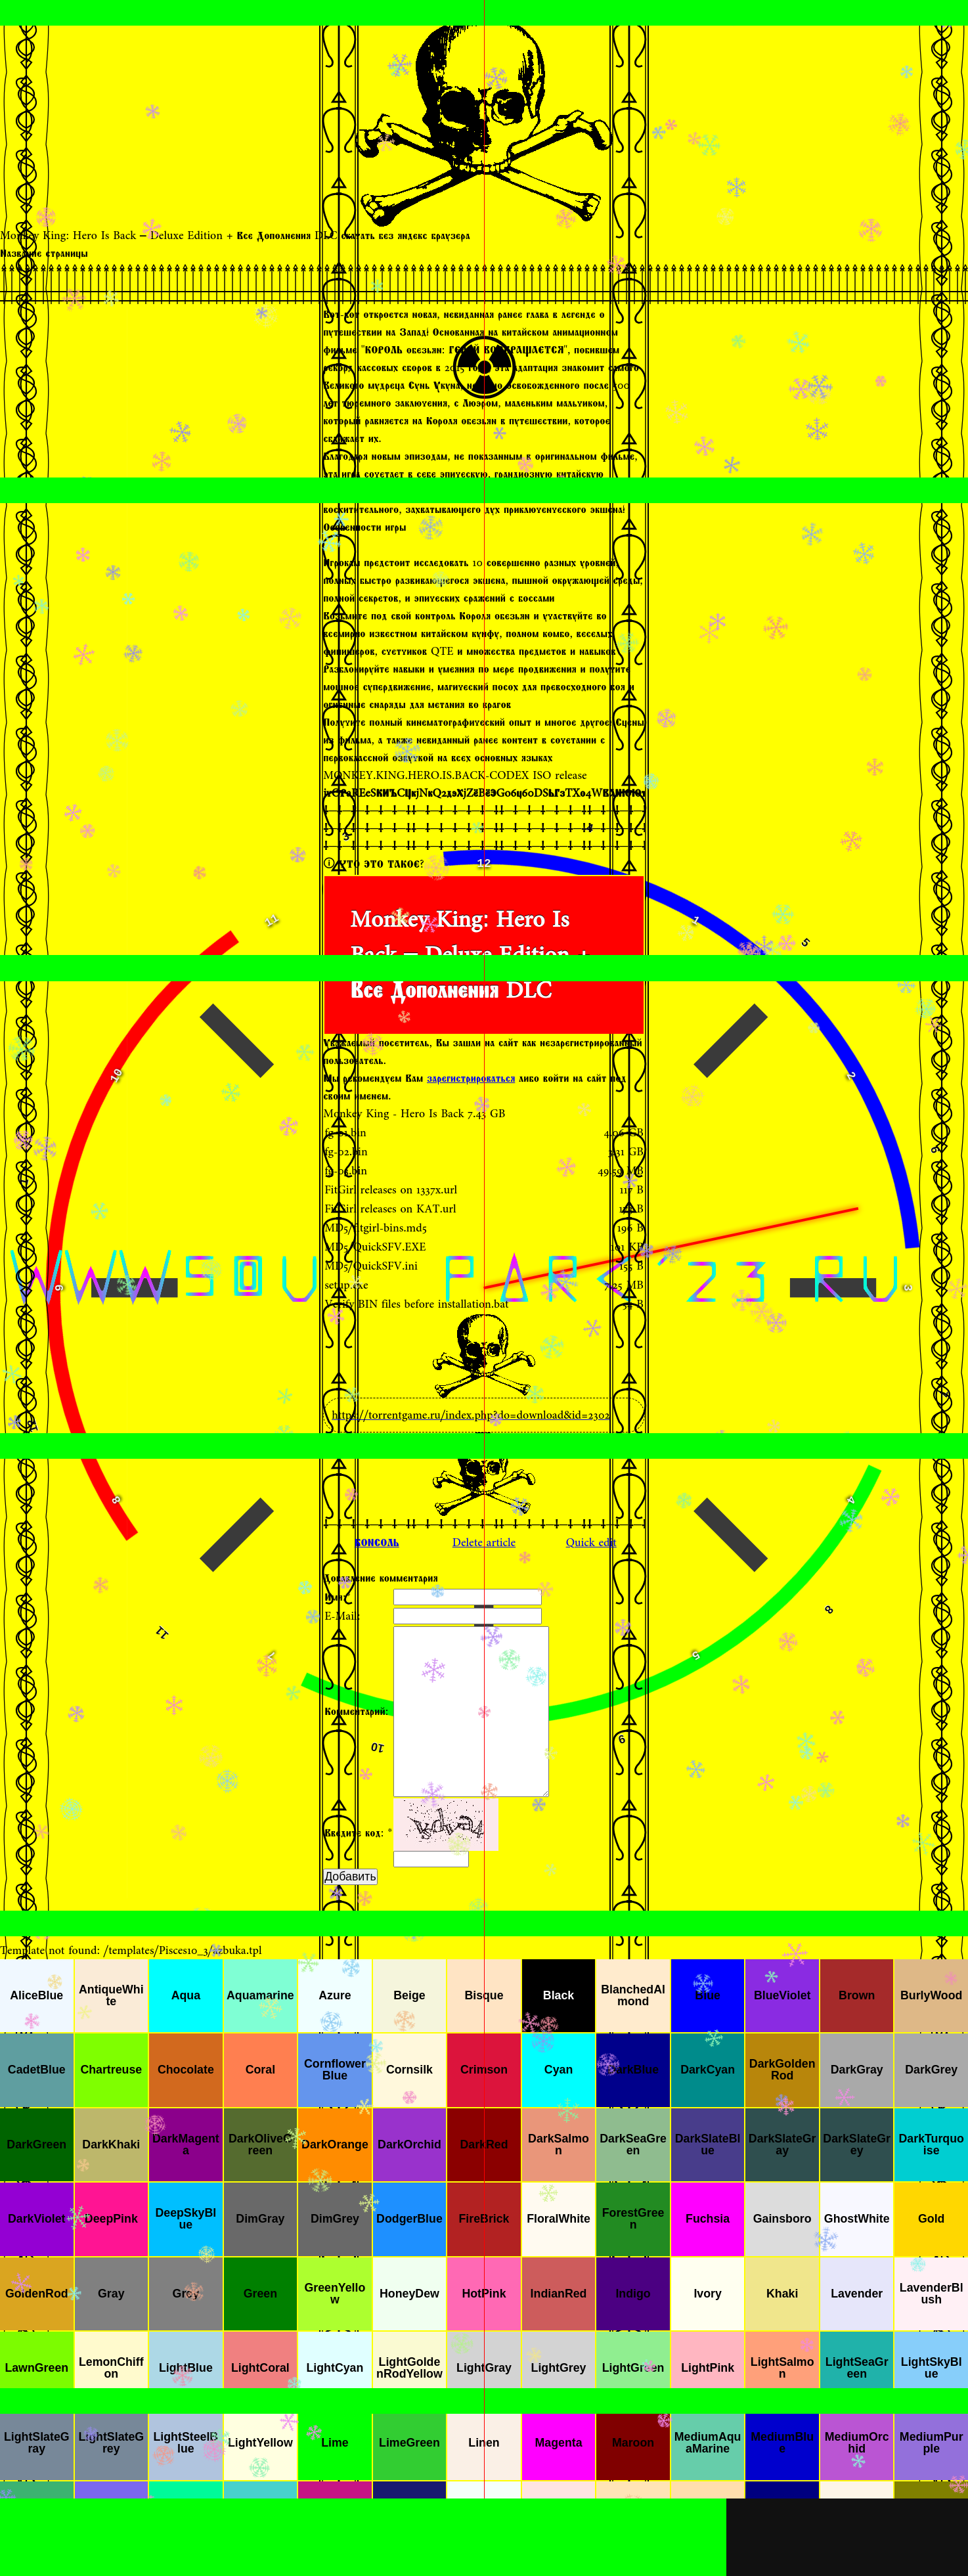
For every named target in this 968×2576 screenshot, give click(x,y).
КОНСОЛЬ (377, 1542)
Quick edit (591, 1542)
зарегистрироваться (471, 1078)
